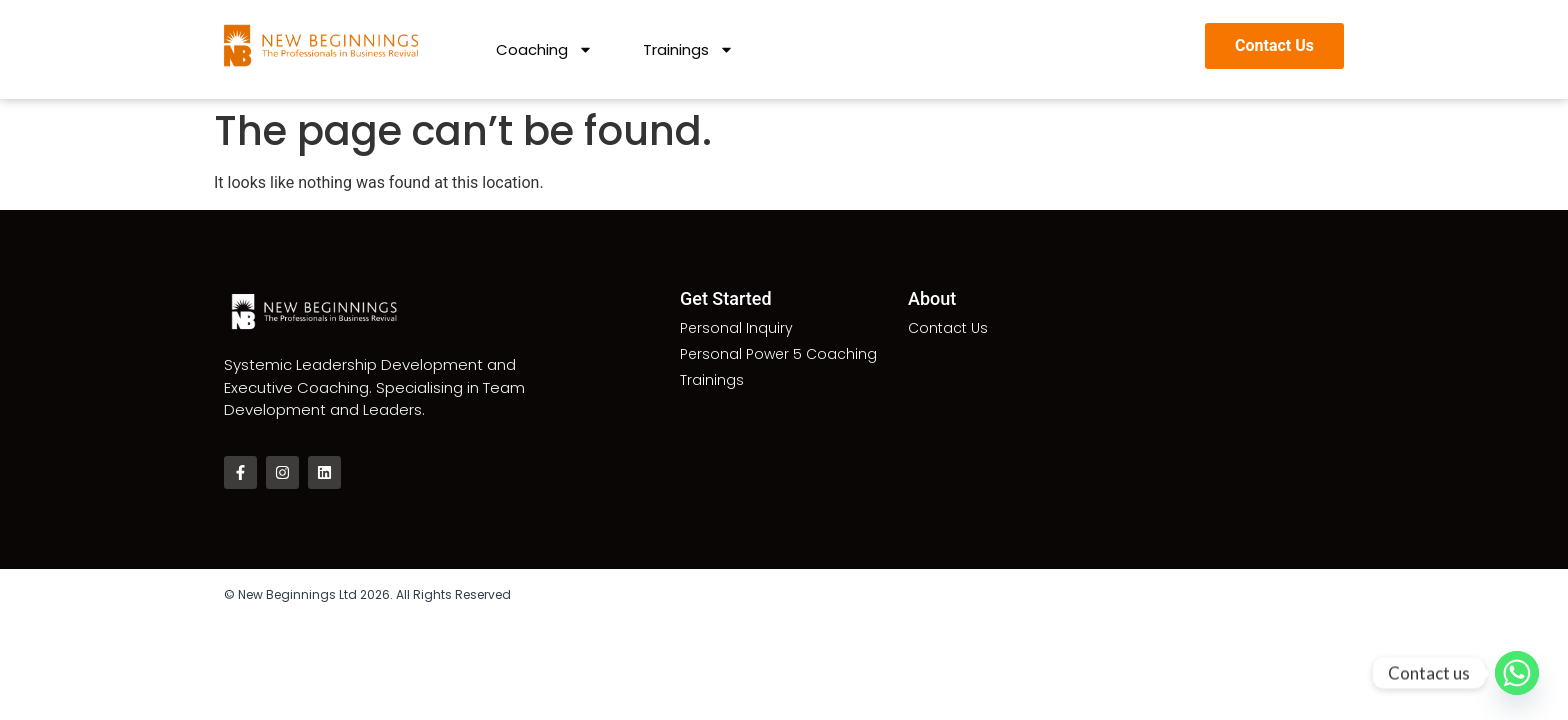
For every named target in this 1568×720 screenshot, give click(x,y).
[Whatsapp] (1517, 673)
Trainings (688, 50)
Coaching (544, 50)
